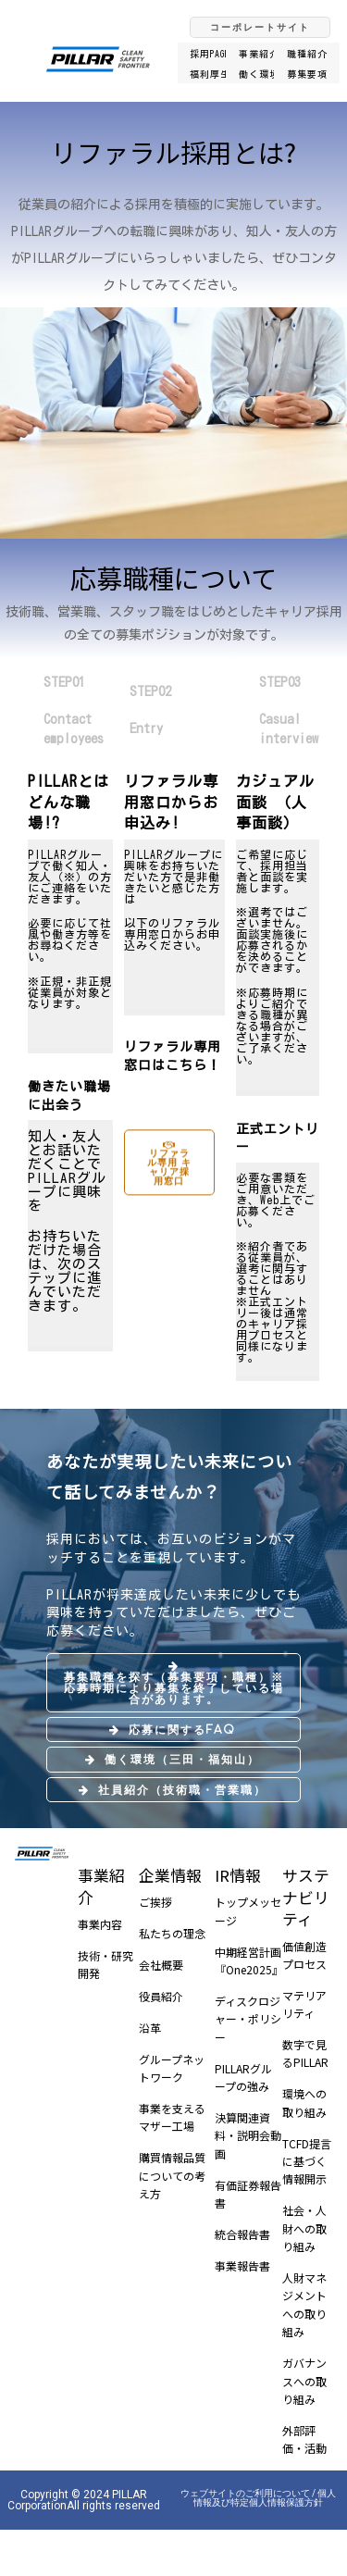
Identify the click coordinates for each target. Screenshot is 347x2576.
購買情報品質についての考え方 (172, 2175)
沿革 (150, 2027)
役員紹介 (161, 1996)
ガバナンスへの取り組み (304, 2381)
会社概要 (161, 1964)
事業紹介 (101, 1886)
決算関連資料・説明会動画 (248, 2135)
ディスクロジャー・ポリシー (248, 2019)
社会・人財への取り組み (304, 2228)
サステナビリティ (305, 1897)
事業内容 (100, 1924)
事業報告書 (242, 2265)
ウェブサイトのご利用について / (248, 2493)
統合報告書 (242, 2234)
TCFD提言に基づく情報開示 (306, 2161)
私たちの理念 (172, 1933)
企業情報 (170, 1875)
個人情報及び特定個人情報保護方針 (264, 2498)
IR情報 (238, 1875)
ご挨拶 (155, 1902)
